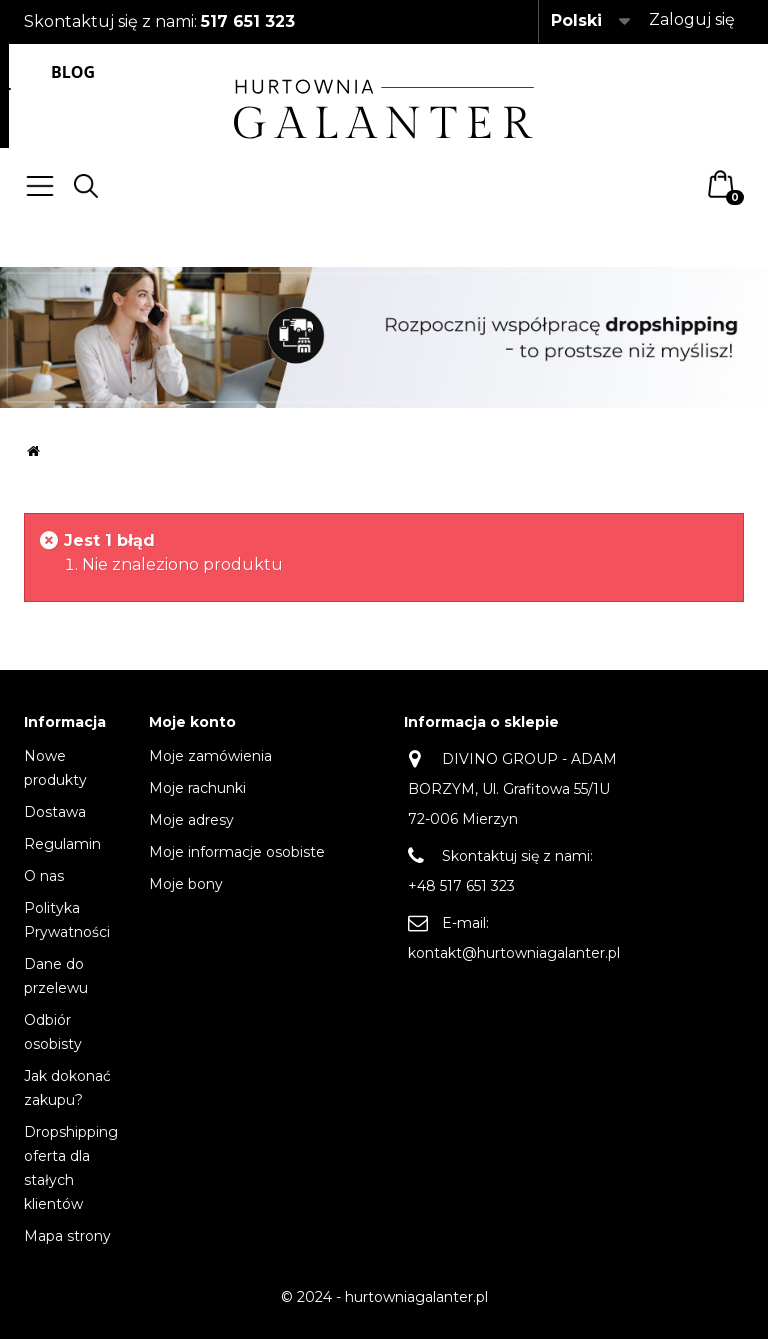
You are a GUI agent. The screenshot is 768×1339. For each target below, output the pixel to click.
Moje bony (186, 884)
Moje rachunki (197, 788)
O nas (44, 876)
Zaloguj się (692, 19)
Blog (73, 72)
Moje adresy (191, 820)
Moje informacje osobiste (237, 852)
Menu (40, 186)
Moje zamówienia (210, 756)
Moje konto (192, 722)
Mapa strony (67, 1236)
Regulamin (62, 844)
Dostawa (55, 812)
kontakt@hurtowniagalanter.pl (514, 953)
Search (86, 186)
